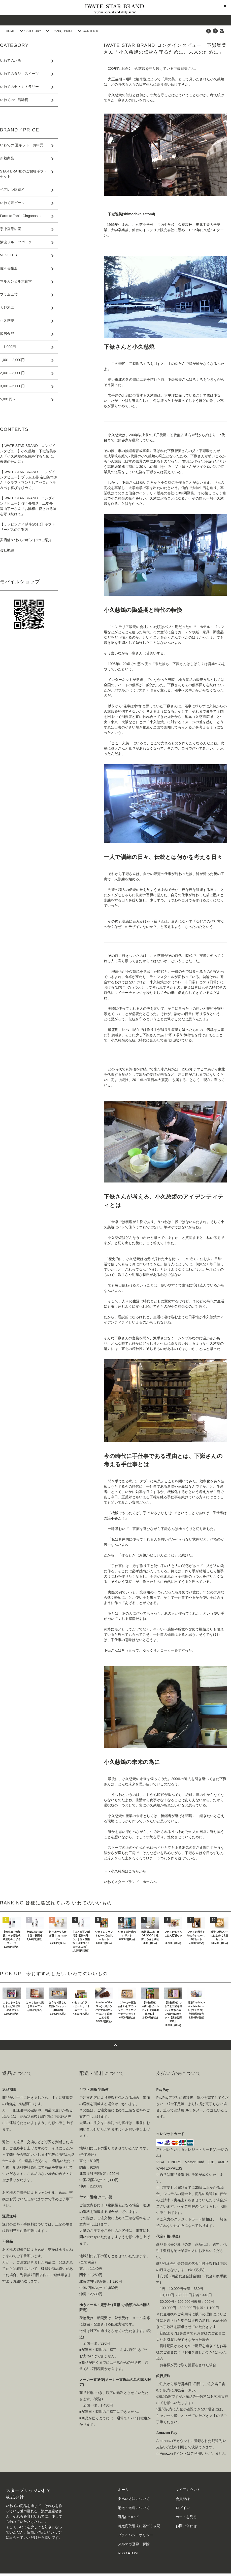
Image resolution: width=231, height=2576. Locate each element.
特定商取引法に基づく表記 (139, 2526)
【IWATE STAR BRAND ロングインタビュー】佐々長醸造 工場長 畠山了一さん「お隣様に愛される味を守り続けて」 (28, 506)
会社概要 (7, 550)
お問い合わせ (186, 2526)
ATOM (133, 2553)
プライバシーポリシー (135, 2535)
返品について (128, 2517)
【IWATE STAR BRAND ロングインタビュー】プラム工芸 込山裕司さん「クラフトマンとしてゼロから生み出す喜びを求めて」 (28, 480)
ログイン (183, 2508)
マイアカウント (188, 2490)
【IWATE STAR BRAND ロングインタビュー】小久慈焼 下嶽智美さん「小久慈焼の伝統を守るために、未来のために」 (28, 454)
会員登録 (183, 2499)
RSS (121, 2553)
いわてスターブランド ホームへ (130, 1882)
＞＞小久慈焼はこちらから (125, 1871)
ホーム (123, 2490)
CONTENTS (88, 31)
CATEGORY (29, 31)
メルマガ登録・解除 (134, 2544)
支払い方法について (134, 2499)
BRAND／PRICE (58, 31)
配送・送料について (134, 2508)
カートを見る (186, 2517)
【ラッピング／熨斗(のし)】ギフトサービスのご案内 (27, 527)
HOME (10, 31)
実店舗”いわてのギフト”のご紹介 (26, 540)
